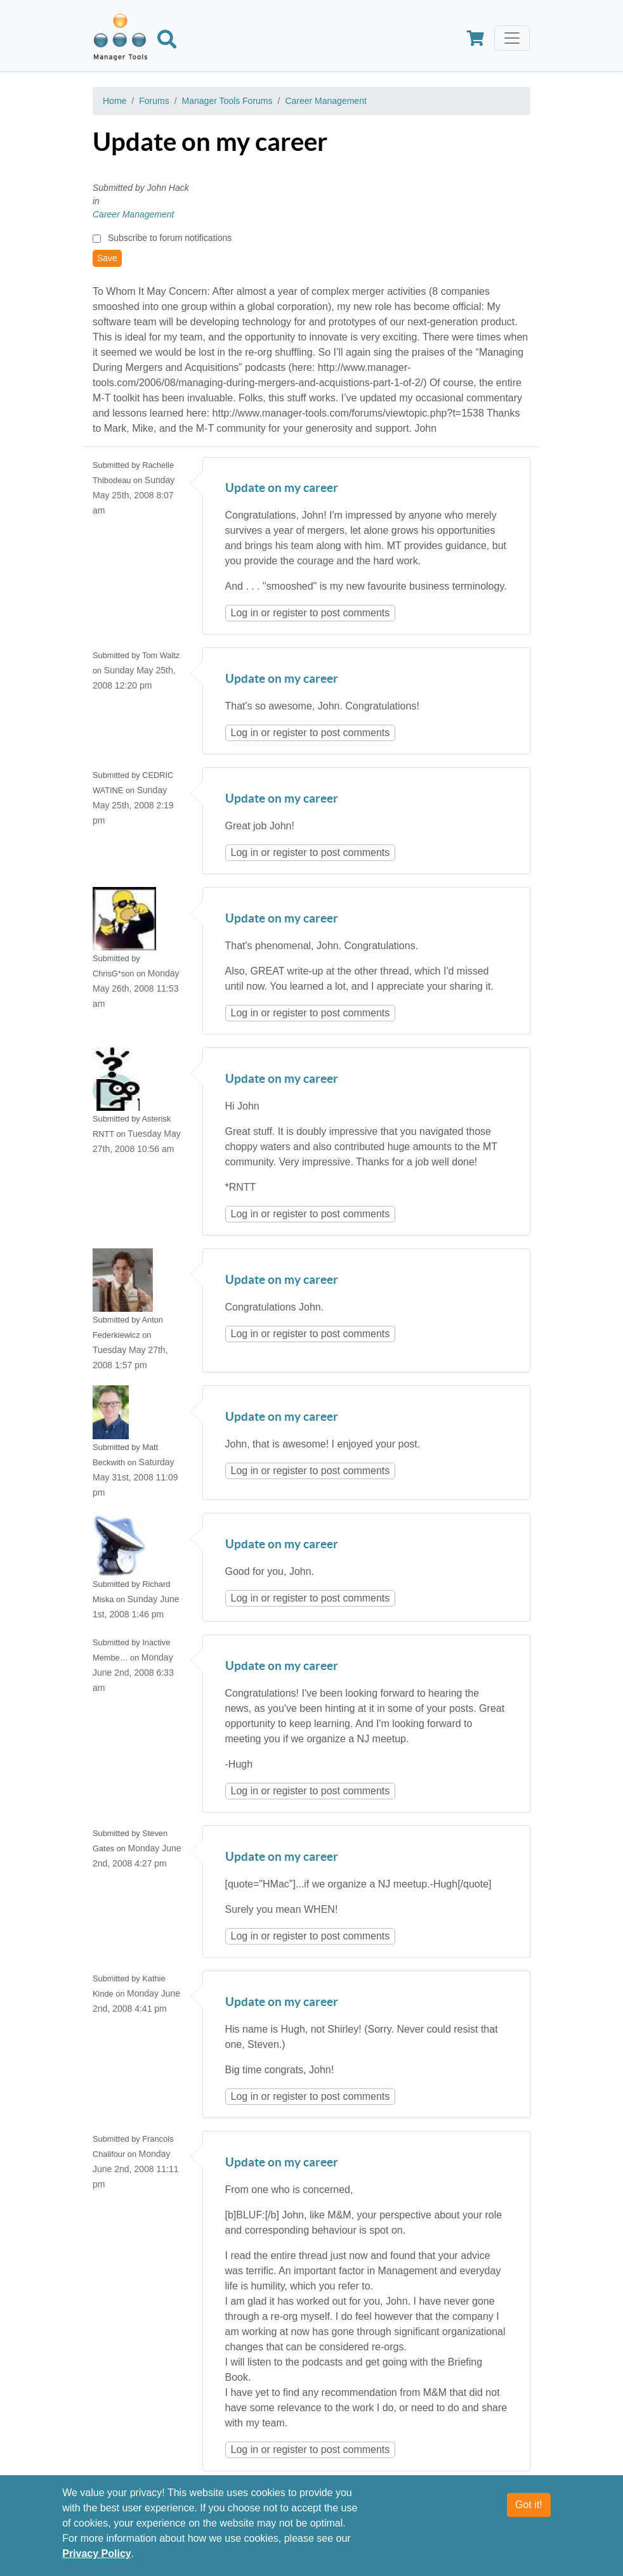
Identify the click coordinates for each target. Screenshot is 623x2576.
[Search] (166, 42)
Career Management (325, 101)
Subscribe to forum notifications (170, 238)
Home (114, 101)
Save (107, 258)
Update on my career (281, 488)
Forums (154, 101)
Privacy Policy (96, 2553)
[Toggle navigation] (512, 38)
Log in (245, 612)
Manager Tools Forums (227, 101)
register (289, 612)
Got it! (528, 2504)
